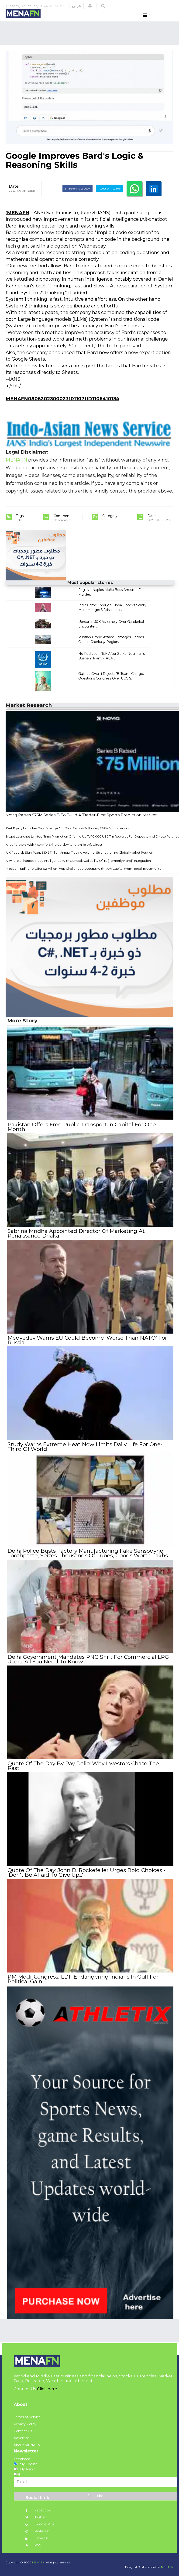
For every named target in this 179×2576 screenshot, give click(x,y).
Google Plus (39, 2523)
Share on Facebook (77, 197)
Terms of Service (27, 2416)
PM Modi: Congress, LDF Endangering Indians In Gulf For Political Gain (82, 1978)
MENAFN (18, 221)
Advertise (21, 2437)
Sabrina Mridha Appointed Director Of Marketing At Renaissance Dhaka (76, 1241)
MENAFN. (38, 2562)
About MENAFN (27, 2444)
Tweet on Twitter (109, 197)
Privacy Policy (25, 2423)
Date (14, 195)
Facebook (38, 2509)
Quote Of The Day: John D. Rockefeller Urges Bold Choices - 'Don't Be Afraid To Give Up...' (86, 1872)
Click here (47, 2388)
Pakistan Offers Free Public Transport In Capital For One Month (81, 1135)
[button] (90, 5)
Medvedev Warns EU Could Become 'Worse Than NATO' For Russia (87, 1347)
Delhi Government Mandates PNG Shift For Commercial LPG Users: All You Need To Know (88, 1665)
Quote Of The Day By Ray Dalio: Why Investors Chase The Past (89, 1769)
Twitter (35, 2516)
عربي (76, 5)
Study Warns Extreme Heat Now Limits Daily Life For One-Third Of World (84, 1453)
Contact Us (23, 2430)
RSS (33, 2544)
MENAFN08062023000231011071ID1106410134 (62, 407)
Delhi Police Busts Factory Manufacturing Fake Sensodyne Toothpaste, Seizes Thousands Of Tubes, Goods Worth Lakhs (87, 1559)
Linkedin (36, 2537)
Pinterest (37, 2530)
